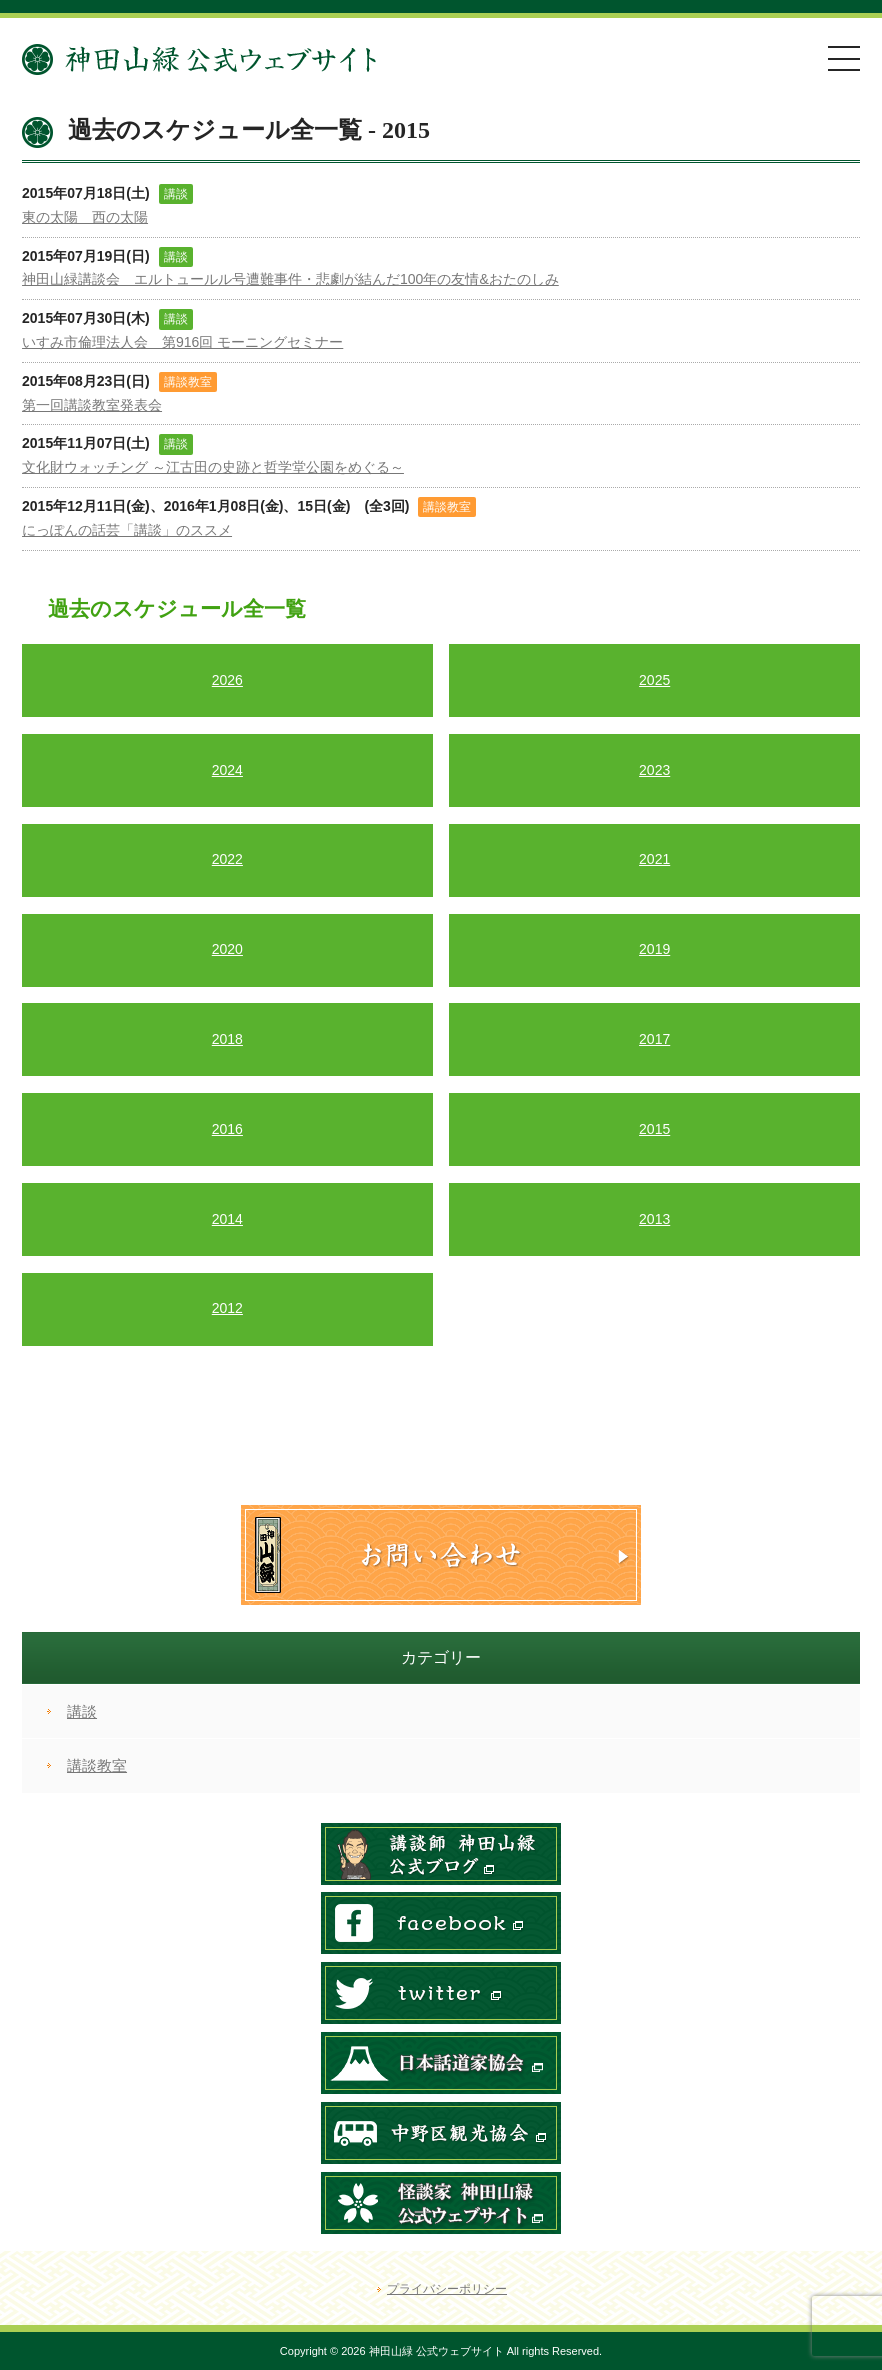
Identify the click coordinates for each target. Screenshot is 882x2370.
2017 (654, 1039)
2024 (227, 770)
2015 (654, 1129)
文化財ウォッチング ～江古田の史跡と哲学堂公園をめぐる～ (213, 467)
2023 (654, 770)
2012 (227, 1308)
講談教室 (97, 1765)
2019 (654, 949)
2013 (654, 1219)
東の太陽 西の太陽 (85, 217)
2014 (227, 1219)
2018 (227, 1039)
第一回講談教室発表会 (92, 405)
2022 (227, 859)
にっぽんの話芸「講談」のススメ (127, 530)
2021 (654, 859)
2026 (227, 680)
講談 (82, 1711)
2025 (654, 680)
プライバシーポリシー (447, 2289)
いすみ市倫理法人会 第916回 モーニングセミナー (182, 342)
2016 (227, 1129)
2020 (227, 949)
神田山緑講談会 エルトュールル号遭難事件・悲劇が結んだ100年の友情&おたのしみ (290, 279)
